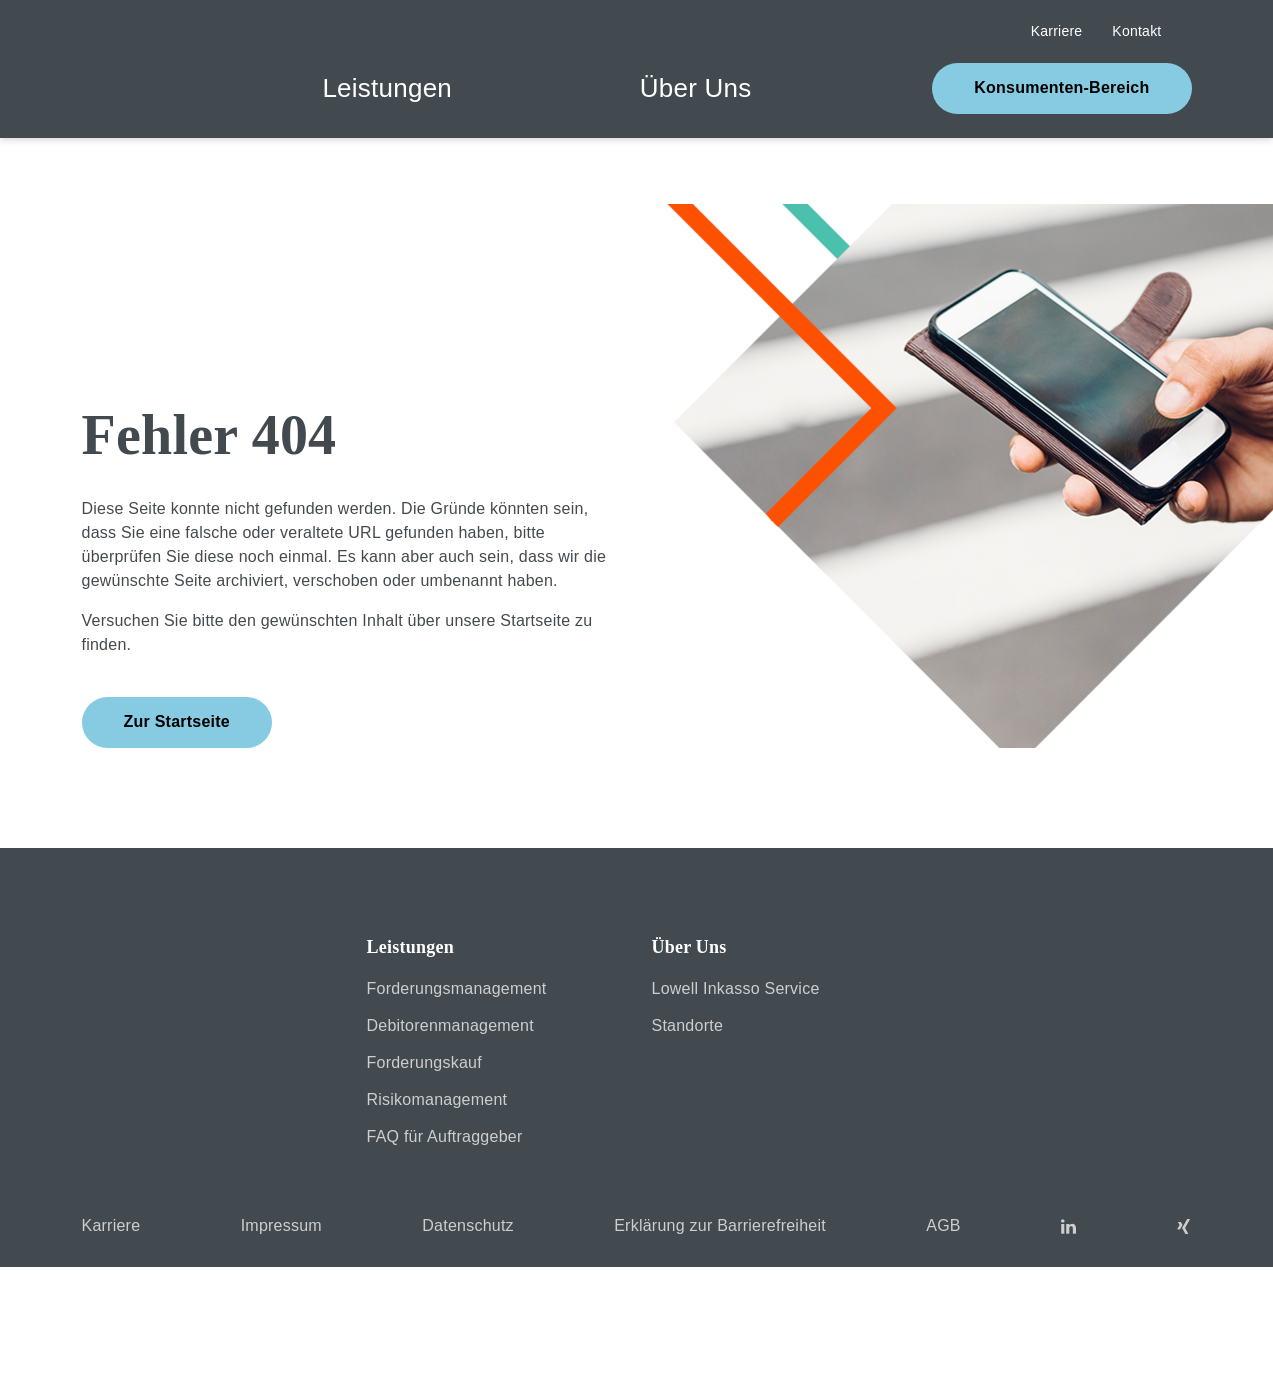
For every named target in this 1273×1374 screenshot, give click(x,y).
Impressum (1116, 1341)
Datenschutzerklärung (1202, 1341)
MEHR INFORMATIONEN (1067, 1305)
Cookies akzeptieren (636, 1305)
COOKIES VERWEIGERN (204, 1305)
